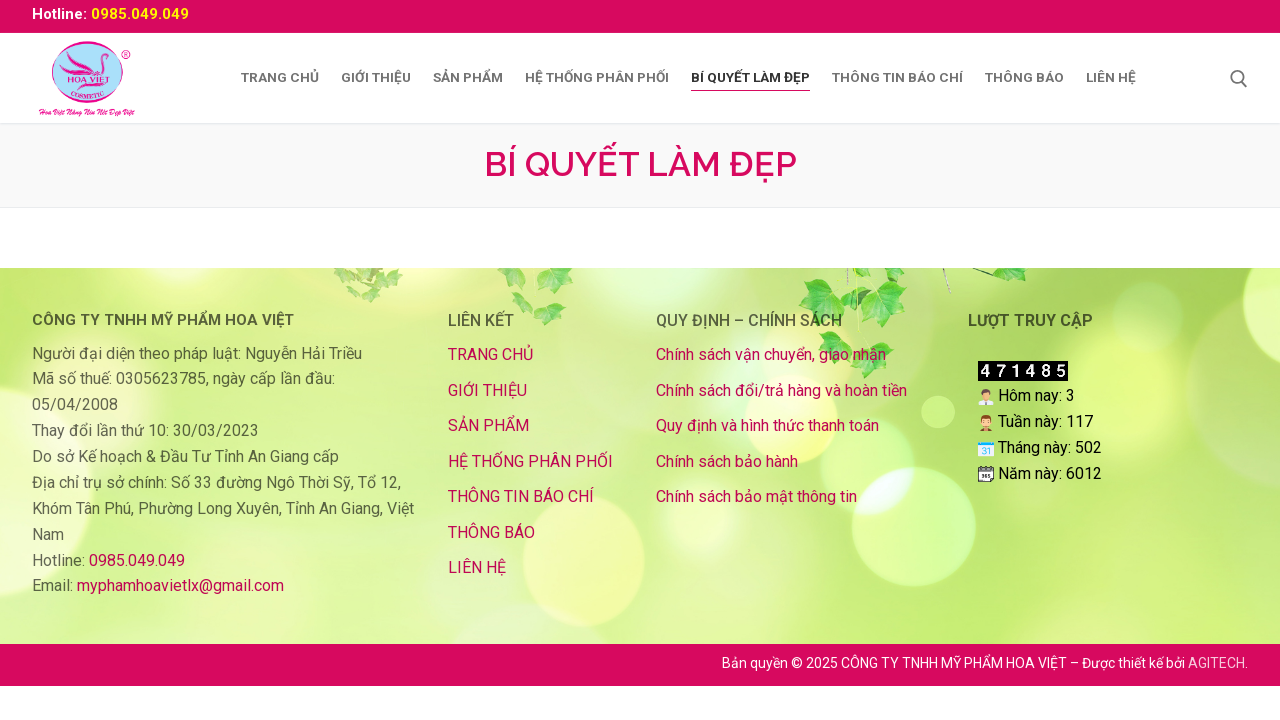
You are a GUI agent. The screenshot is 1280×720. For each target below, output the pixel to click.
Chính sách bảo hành (727, 461)
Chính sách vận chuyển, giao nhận (771, 354)
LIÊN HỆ (477, 567)
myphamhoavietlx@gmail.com (180, 585)
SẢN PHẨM (488, 425)
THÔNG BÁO (491, 532)
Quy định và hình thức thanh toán (767, 425)
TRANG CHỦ (490, 354)
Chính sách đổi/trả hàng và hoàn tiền (781, 390)
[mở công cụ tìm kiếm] (1239, 79)
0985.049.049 (140, 14)
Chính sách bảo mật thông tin (756, 496)
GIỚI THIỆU (487, 390)
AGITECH (1216, 663)
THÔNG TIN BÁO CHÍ (521, 496)
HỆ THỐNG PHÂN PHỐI (530, 461)
